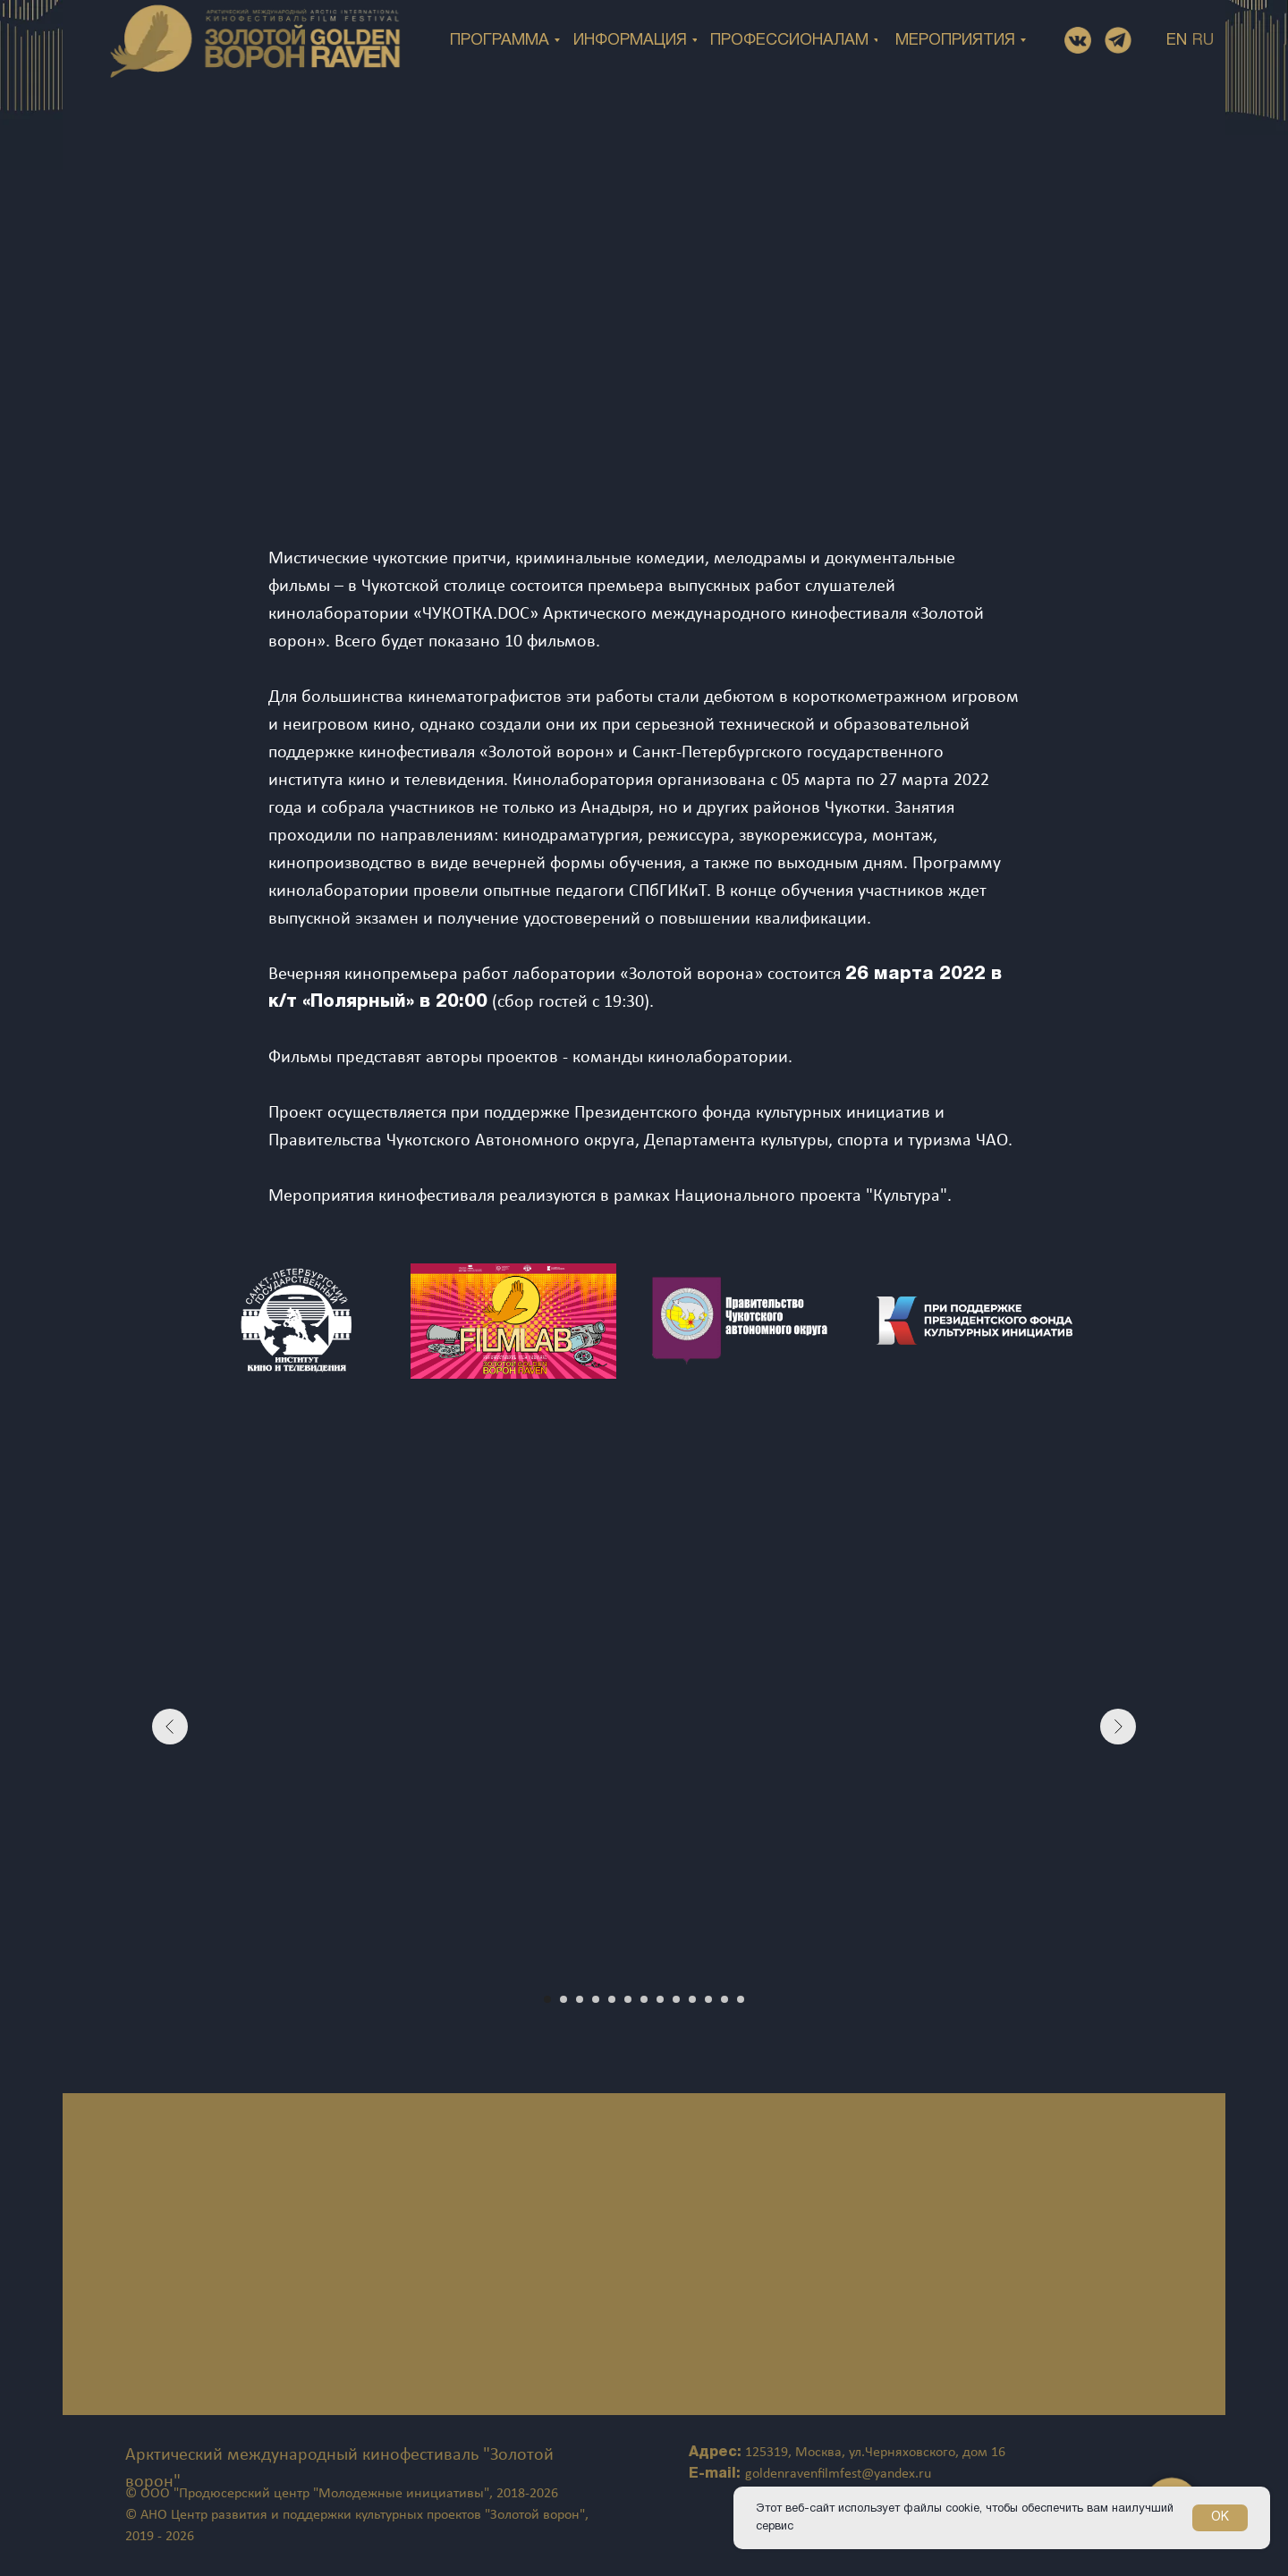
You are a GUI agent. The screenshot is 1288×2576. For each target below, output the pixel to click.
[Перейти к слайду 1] (547, 1999)
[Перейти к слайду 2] (563, 1999)
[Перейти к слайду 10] (692, 1999)
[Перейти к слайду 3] (579, 1999)
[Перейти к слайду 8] (660, 1999)
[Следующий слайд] (1118, 1726)
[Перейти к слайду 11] (708, 1999)
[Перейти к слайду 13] (740, 1999)
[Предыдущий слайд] (170, 1726)
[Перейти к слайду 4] (595, 1999)
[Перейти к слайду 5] (611, 1999)
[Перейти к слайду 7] (644, 1999)
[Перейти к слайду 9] (676, 1999)
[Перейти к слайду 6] (627, 1999)
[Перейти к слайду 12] (724, 1999)
